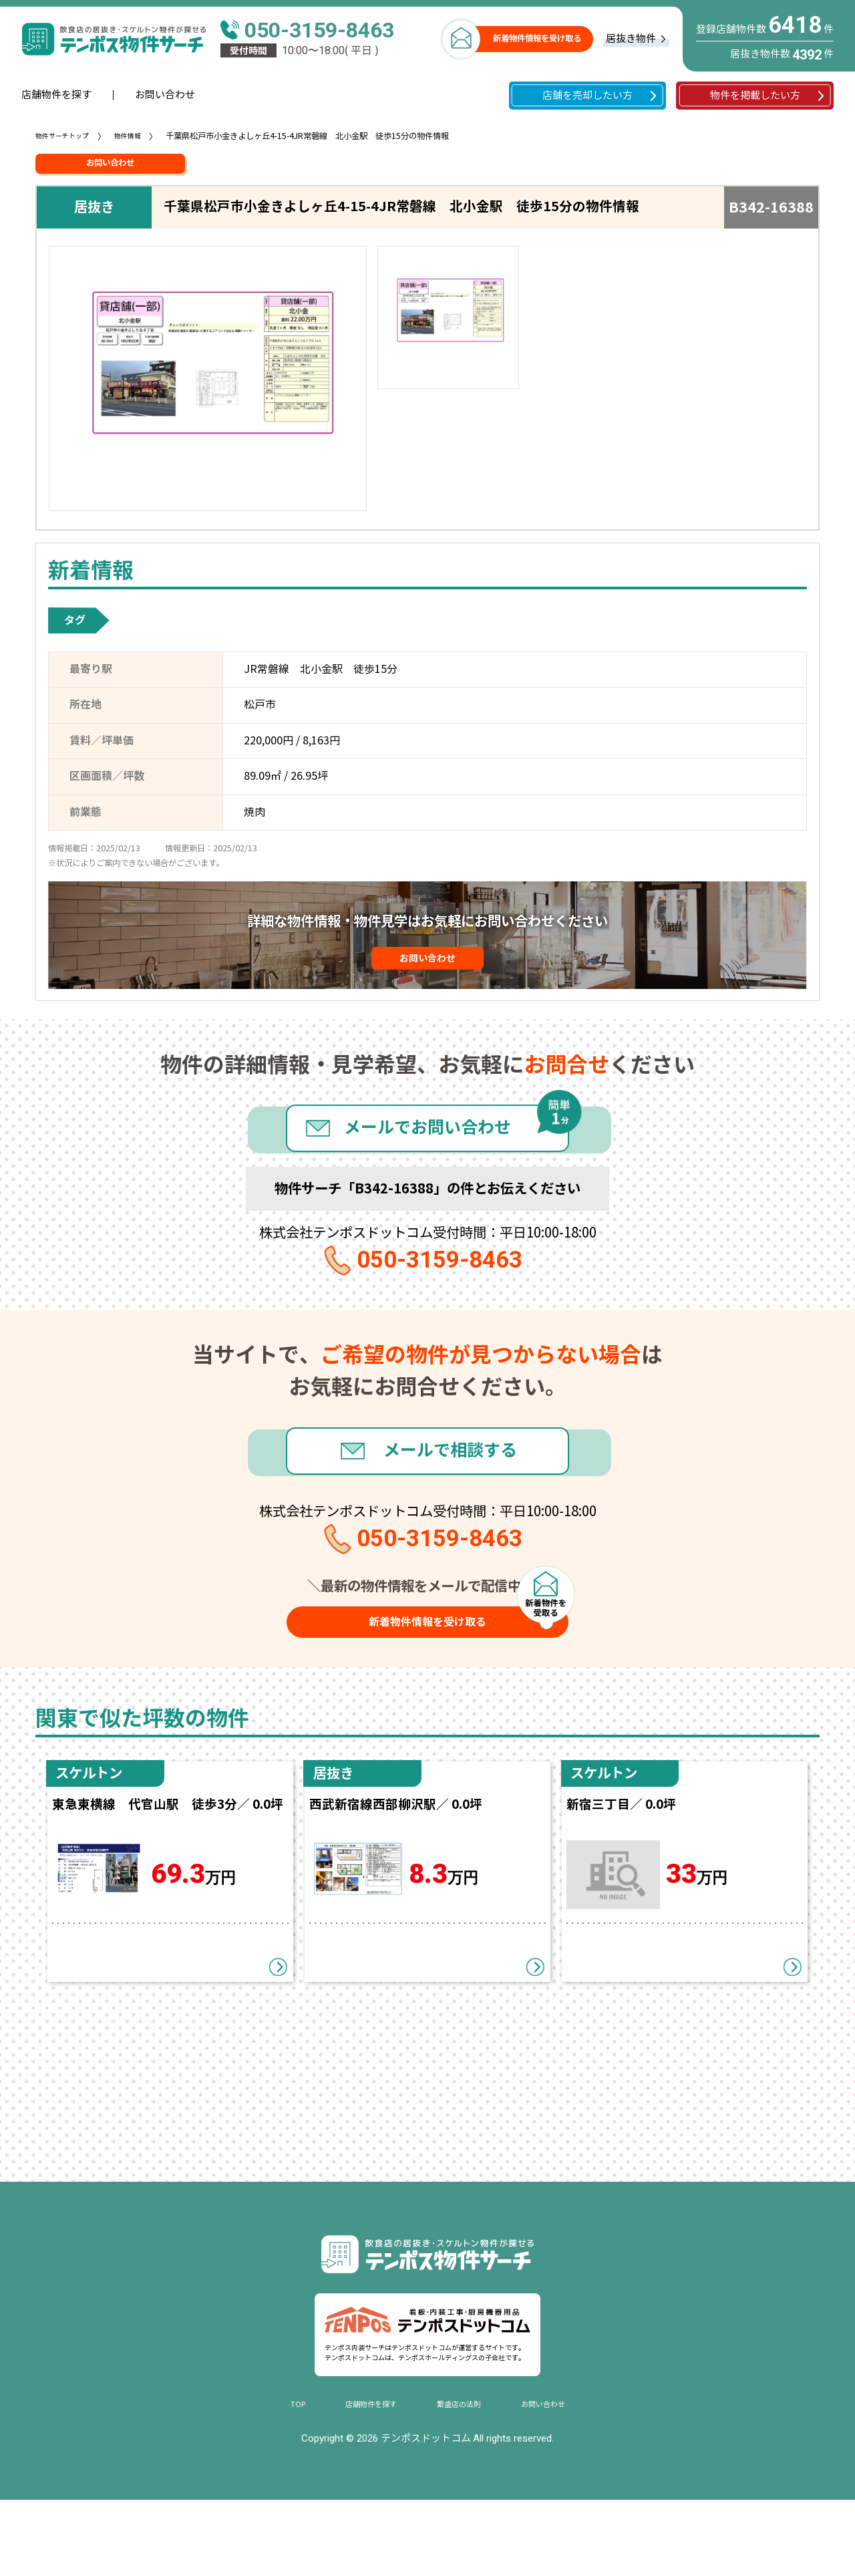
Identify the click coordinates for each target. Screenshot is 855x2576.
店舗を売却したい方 (587, 96)
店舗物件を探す (56, 95)
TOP (279, 2480)
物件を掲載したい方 (755, 96)
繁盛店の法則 (463, 2480)
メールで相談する (456, 1493)
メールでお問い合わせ (427, 1150)
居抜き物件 (631, 39)
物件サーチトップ (67, 136)
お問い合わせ (165, 95)
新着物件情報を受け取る (537, 38)
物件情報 (141, 136)
